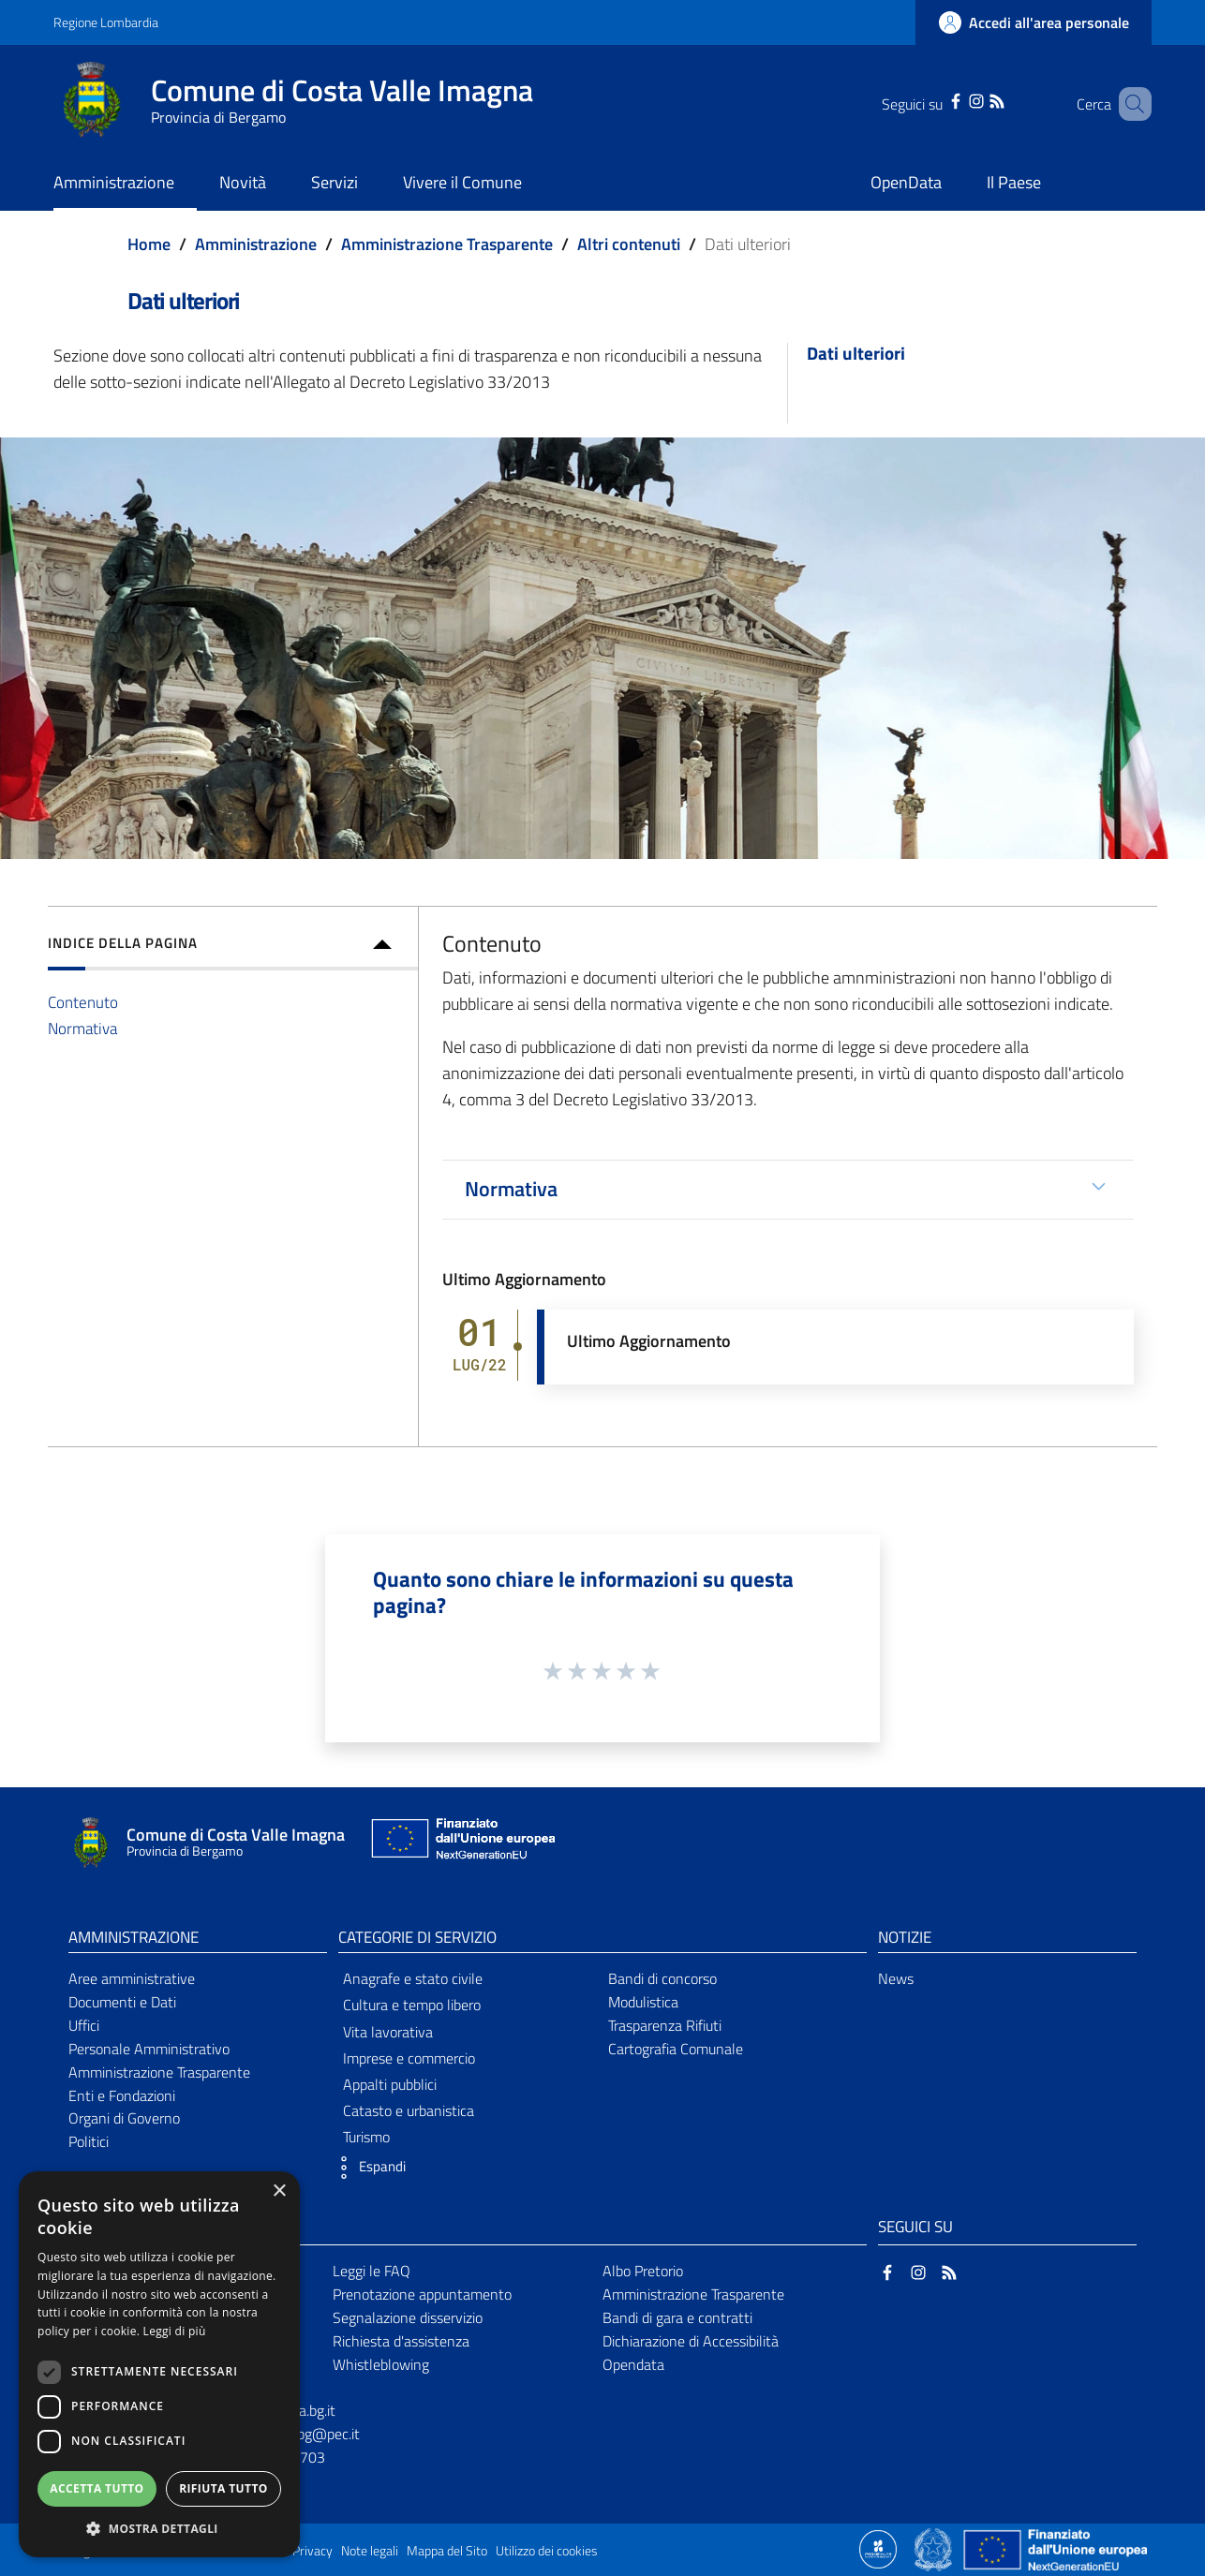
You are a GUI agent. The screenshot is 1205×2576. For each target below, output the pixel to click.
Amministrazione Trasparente (447, 244)
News (896, 1978)
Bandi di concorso (662, 1978)
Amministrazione (256, 244)
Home (149, 244)
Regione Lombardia (105, 22)
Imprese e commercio (409, 2058)
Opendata (633, 2364)
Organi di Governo (124, 2118)
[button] (367, 2168)
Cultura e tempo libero (412, 2004)
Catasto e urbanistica (408, 2110)
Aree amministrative (131, 1978)
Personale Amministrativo (149, 2048)
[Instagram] (956, 99)
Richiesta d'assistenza (401, 2341)
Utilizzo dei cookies (547, 2550)
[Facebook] (936, 99)
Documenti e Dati (122, 2002)
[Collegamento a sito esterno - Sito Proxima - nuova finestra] (878, 2548)
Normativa (82, 1028)
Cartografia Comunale (675, 2048)
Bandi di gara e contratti (677, 2317)
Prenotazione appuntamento (422, 2294)
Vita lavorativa (388, 2032)
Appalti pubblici (390, 2084)
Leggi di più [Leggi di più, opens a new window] (174, 2331)
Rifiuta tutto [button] (223, 2488)
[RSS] (977, 99)
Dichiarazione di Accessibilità (690, 2341)
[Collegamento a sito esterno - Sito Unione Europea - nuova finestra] (461, 1843)
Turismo (366, 2136)
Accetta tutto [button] (96, 2488)
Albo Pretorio (642, 2270)
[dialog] (159, 2364)
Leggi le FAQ (371, 2270)
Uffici (83, 2025)
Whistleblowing (381, 2364)
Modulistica (643, 2002)
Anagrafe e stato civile (413, 1978)
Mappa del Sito (447, 2550)
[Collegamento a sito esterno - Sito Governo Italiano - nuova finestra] (935, 2548)
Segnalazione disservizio (408, 2317)
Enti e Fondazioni (121, 2095)
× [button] (279, 2191)
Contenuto (83, 1002)
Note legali (369, 2550)
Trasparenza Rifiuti (665, 2025)
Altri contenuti (628, 244)
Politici (88, 2141)
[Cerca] (1129, 103)
